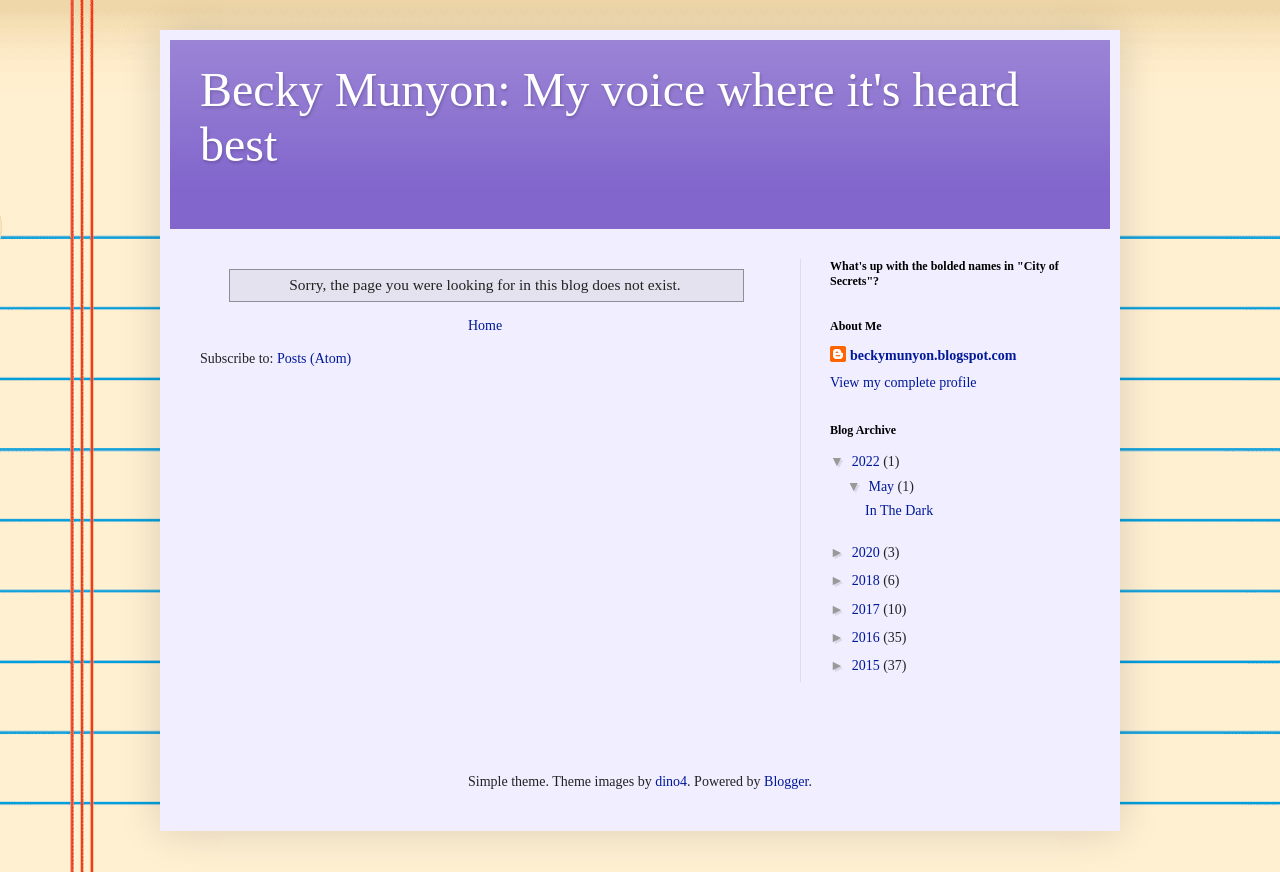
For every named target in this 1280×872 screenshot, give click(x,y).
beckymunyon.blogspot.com (933, 355)
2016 (868, 637)
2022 (868, 461)
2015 (868, 665)
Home (485, 325)
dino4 (671, 781)
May (882, 486)
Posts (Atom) (314, 358)
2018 (868, 580)
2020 (868, 552)
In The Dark (899, 510)
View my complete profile (903, 382)
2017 (868, 609)
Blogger (786, 781)
